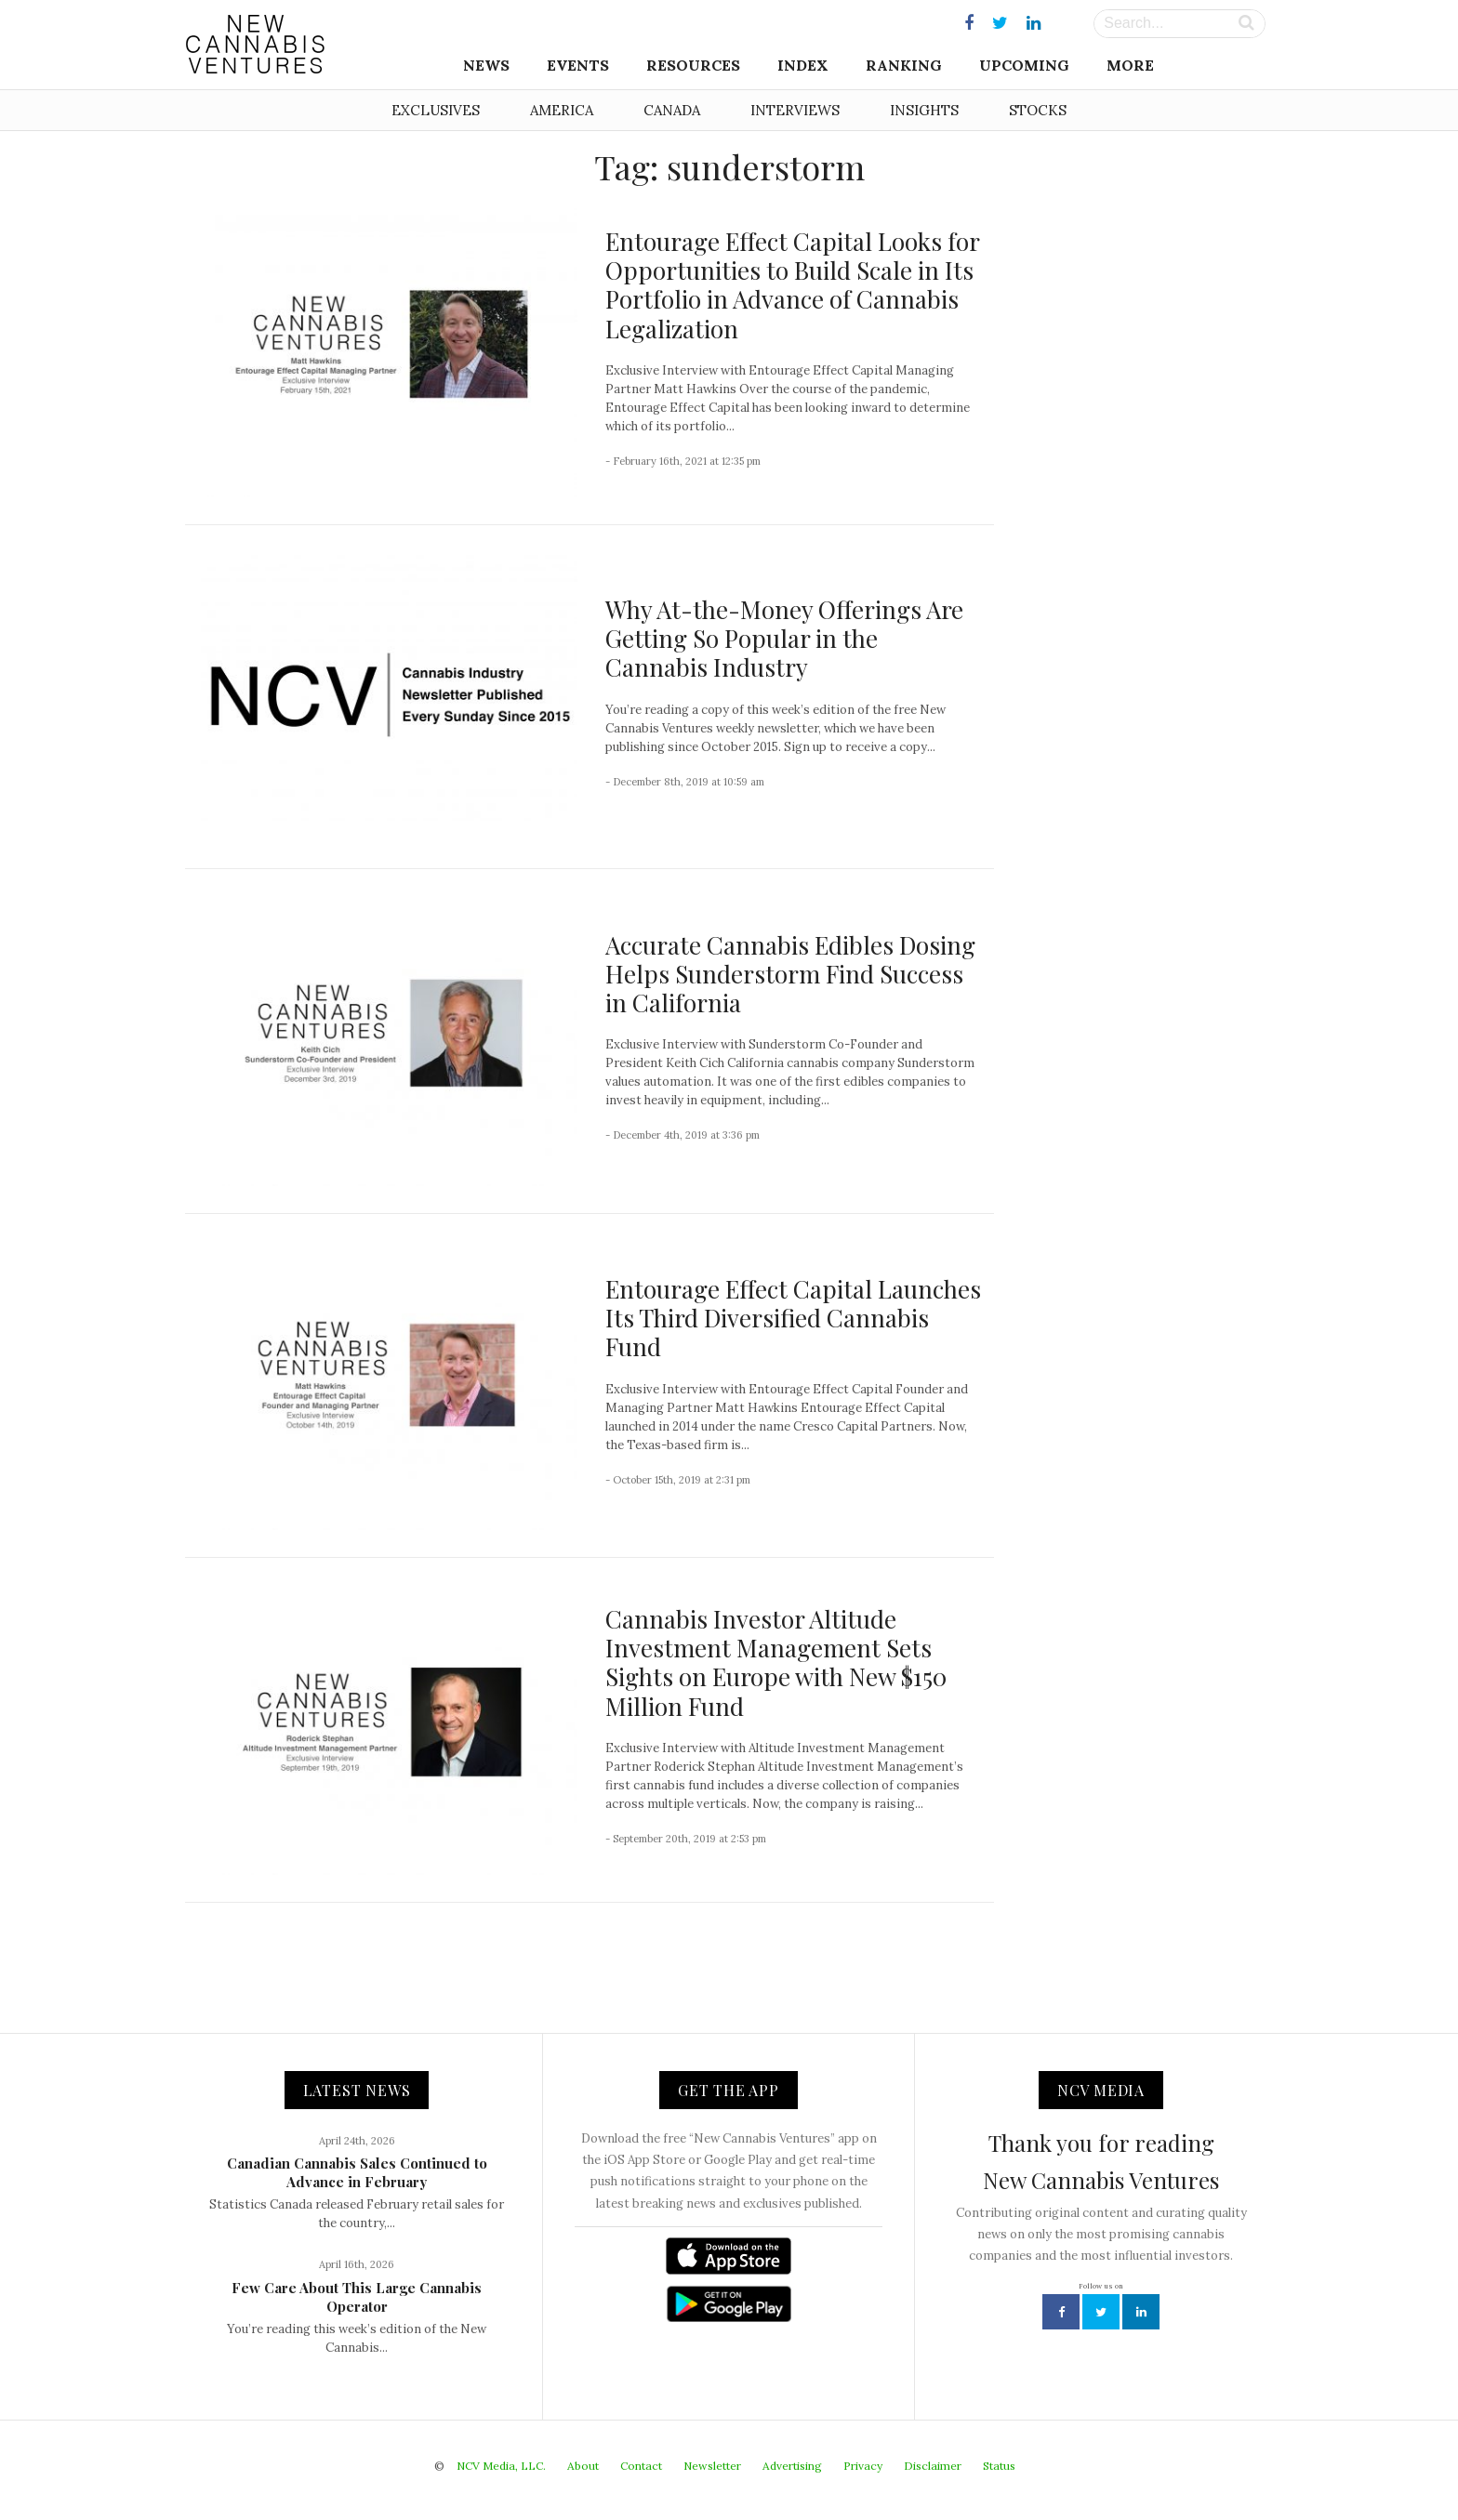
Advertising (792, 2466)
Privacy (862, 2466)
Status (999, 2466)
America (561, 110)
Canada (671, 110)
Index (802, 65)
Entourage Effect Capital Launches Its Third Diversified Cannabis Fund (793, 1318)
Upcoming (1024, 65)
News (486, 65)
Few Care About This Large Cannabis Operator (357, 2296)
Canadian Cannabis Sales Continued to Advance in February (357, 2172)
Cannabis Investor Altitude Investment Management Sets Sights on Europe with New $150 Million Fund (776, 1662)
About (583, 2466)
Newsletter (712, 2466)
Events (578, 65)
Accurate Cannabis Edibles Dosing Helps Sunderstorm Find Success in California (790, 974)
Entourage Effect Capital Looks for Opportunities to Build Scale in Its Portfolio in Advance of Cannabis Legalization (792, 285)
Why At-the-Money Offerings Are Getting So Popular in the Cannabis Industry (784, 638)
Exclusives (435, 110)
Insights (924, 110)
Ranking (904, 65)
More (1130, 65)
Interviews (795, 110)
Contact (641, 2466)
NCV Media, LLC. (501, 2466)
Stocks (1038, 110)
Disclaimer (932, 2466)
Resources (693, 65)
